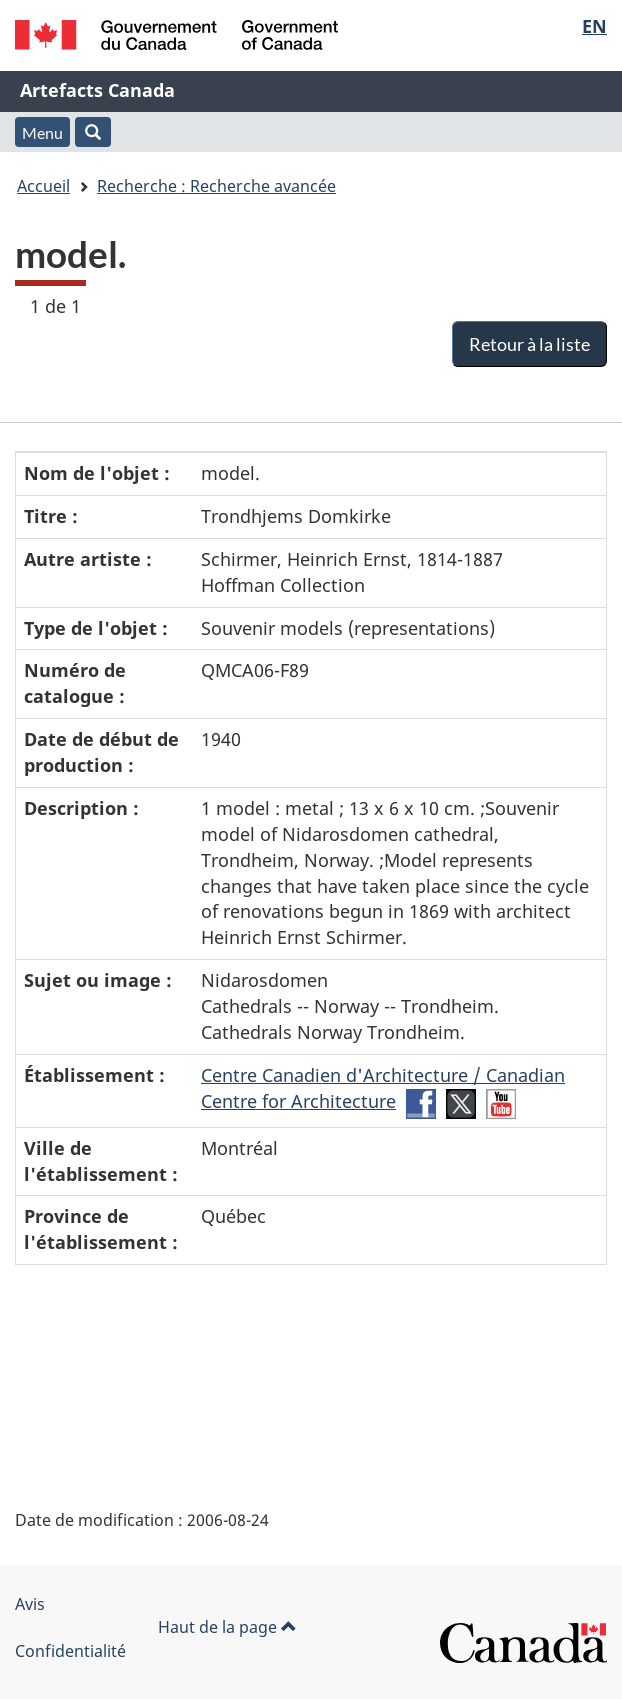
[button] (93, 132)
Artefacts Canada (97, 90)
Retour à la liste (529, 344)
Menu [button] (42, 132)
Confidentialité (70, 1651)
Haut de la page (227, 1627)
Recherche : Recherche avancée (216, 186)
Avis (30, 1604)
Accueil (43, 186)
